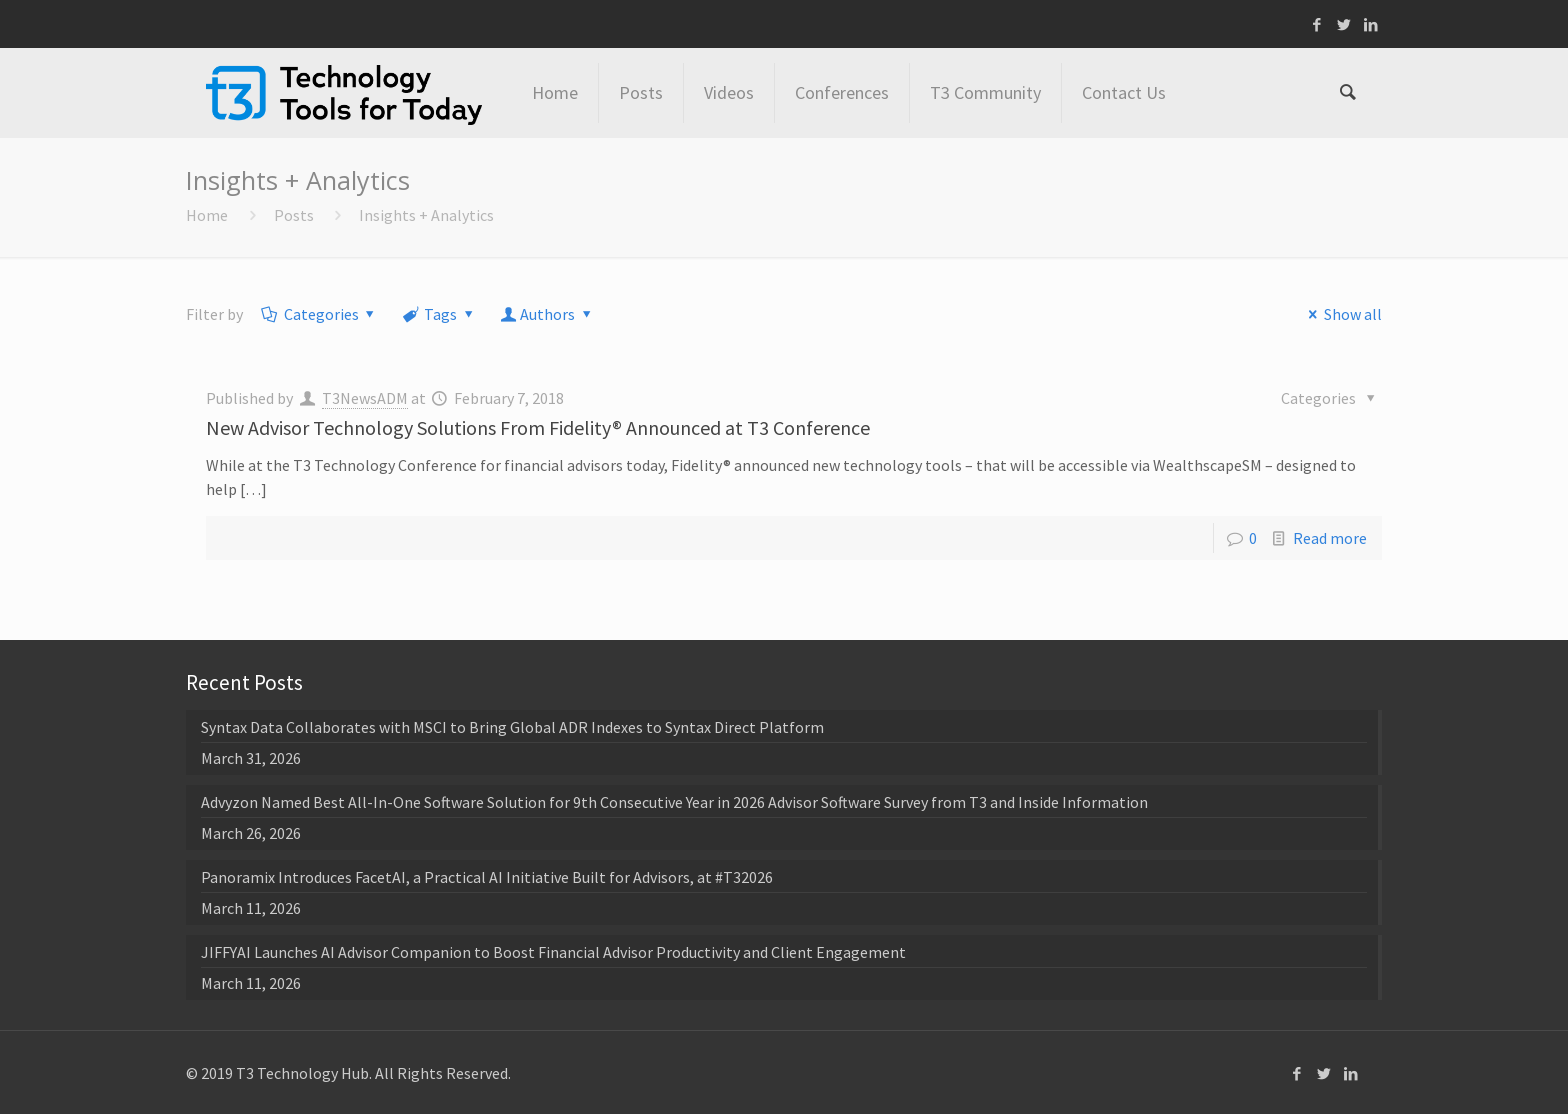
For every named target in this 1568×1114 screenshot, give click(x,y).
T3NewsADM (365, 398)
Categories (319, 314)
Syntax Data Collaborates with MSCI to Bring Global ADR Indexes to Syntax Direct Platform (512, 727)
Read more (1330, 538)
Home (207, 215)
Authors (548, 314)
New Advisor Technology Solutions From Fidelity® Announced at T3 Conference (538, 427)
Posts (294, 215)
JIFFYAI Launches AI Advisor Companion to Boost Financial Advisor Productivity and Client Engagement (553, 952)
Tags (439, 314)
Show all (1341, 314)
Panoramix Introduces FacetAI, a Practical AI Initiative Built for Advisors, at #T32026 (487, 877)
